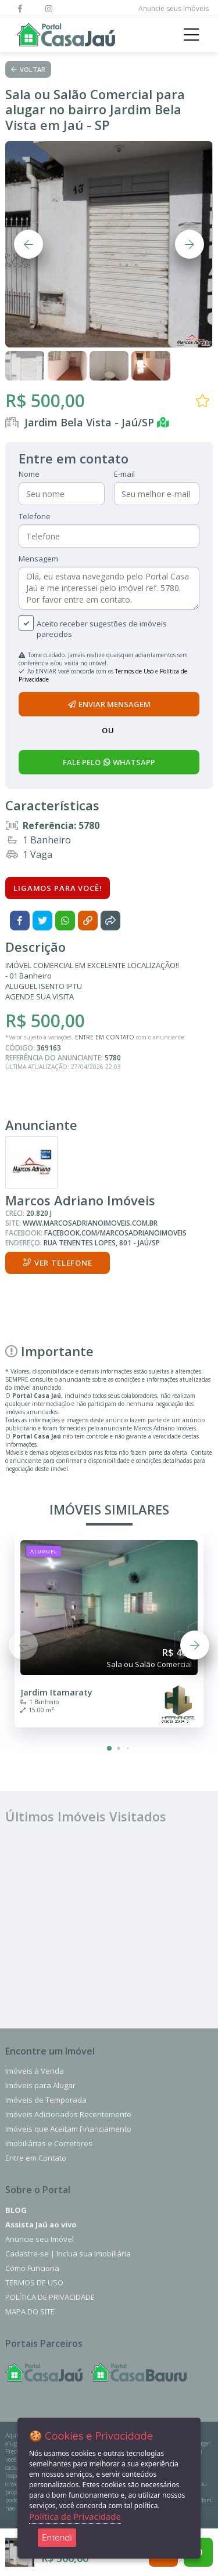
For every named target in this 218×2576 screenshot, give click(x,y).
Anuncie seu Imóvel (39, 2239)
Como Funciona (32, 2268)
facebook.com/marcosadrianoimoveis (115, 1233)
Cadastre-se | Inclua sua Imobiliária (68, 2253)
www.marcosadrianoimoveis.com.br (90, 1223)
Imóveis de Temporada (46, 2100)
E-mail (124, 474)
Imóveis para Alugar (40, 2085)
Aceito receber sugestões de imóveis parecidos (102, 628)
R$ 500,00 (45, 400)
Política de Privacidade (50, 2297)
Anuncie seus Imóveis (173, 8)
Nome (29, 474)
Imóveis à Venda (34, 2071)
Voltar (28, 69)
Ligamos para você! (57, 888)
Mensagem (38, 558)
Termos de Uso (134, 671)
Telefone (35, 516)
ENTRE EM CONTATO (104, 1037)
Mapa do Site (30, 2311)
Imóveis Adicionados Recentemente (68, 2114)
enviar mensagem (109, 704)
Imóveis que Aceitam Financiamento (68, 2129)
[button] (109, 1748)
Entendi (57, 2537)
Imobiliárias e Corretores (48, 2143)
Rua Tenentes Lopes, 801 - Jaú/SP (102, 1243)
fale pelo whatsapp (109, 762)
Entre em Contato (35, 2158)
